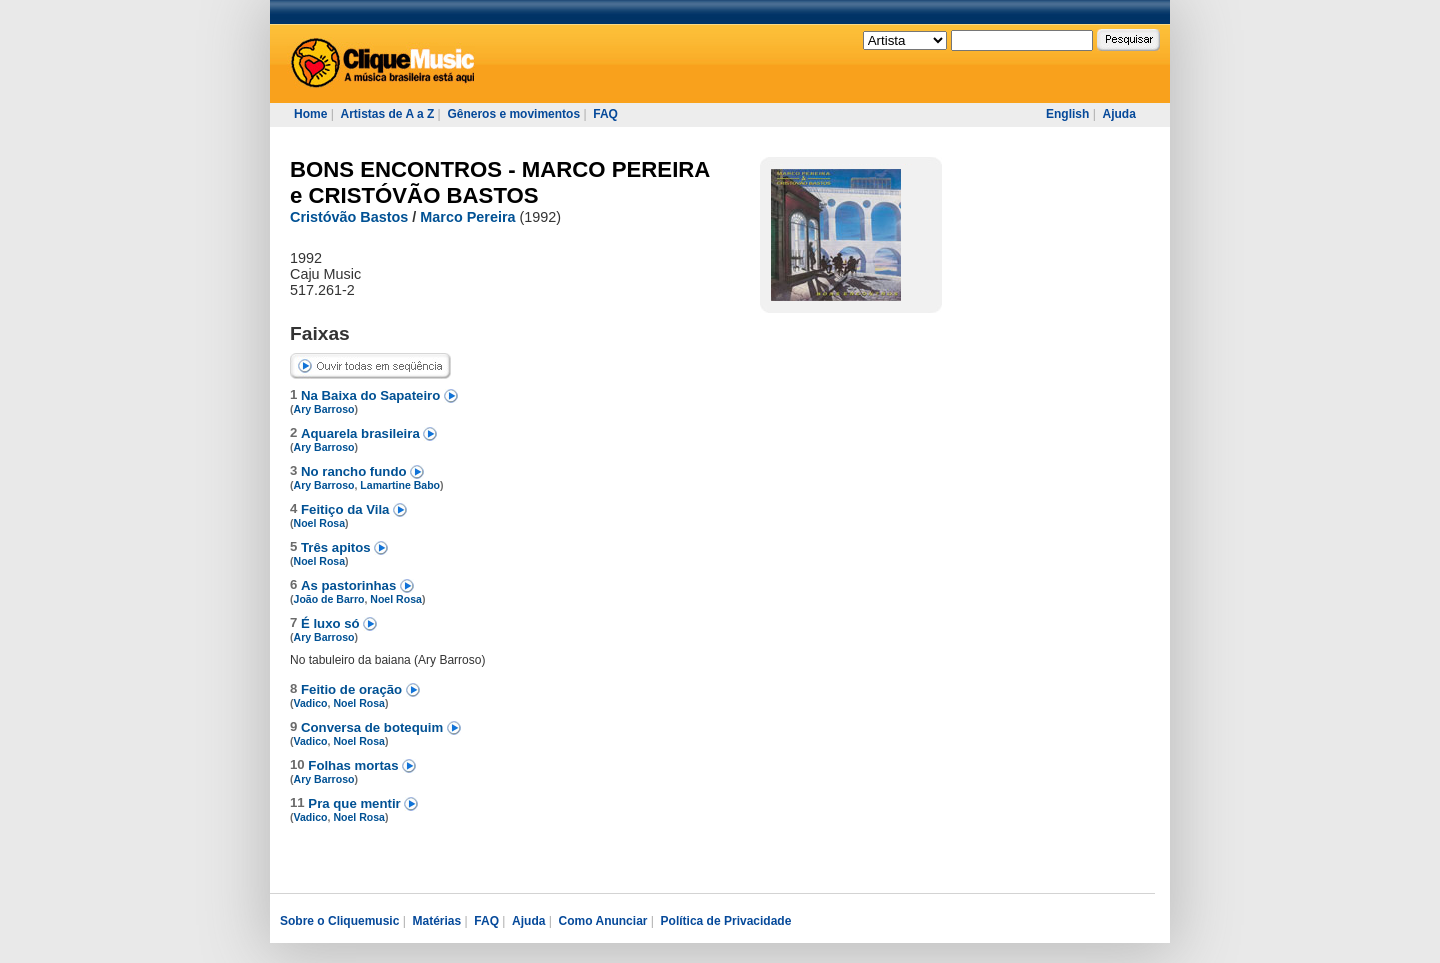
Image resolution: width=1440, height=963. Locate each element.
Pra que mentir (356, 803)
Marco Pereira (467, 217)
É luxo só (332, 623)
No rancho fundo (355, 471)
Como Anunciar (603, 921)
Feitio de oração (353, 689)
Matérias (436, 921)
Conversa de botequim (374, 727)
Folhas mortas (355, 765)
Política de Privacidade (726, 921)
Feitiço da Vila (347, 509)
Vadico (311, 703)
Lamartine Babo (400, 485)
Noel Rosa (320, 523)
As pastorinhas (350, 585)
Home (310, 114)
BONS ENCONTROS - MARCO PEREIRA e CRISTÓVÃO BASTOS (500, 182)
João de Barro (329, 599)
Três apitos (337, 547)
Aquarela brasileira (362, 433)
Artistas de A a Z (387, 114)
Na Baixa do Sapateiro (372, 395)
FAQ (605, 114)
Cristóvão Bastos (349, 217)
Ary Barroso (324, 409)
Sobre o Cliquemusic (339, 921)
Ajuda (1118, 114)
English (1067, 114)
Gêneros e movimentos (513, 114)
